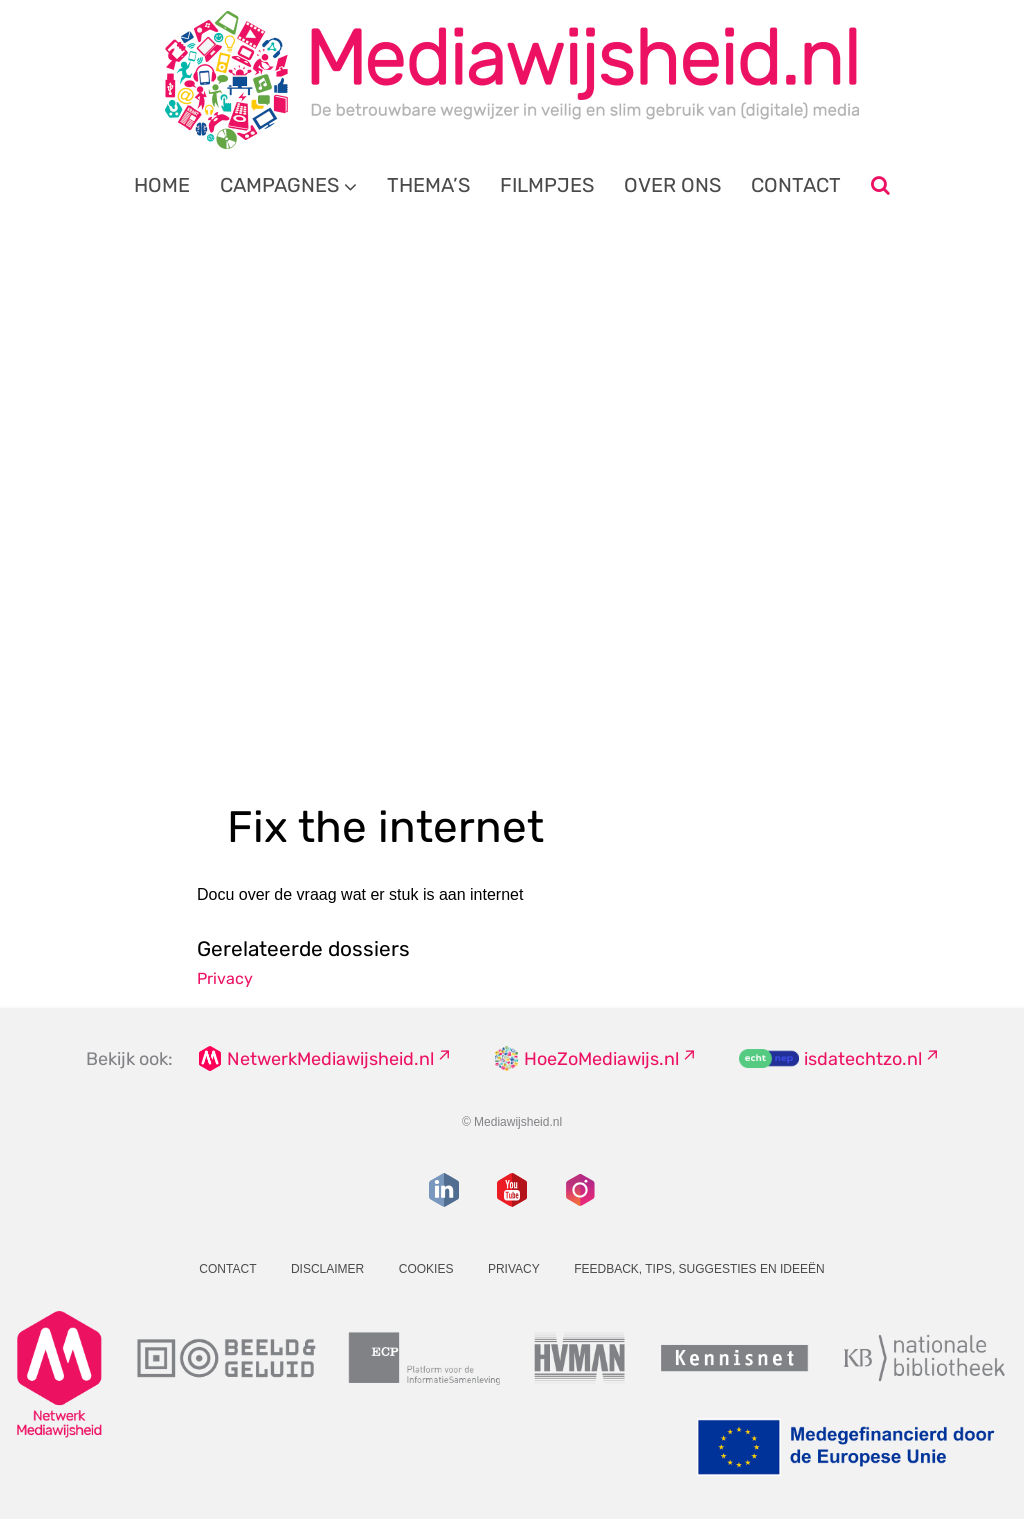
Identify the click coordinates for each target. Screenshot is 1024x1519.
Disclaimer (327, 1269)
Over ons (672, 185)
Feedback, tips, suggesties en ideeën (699, 1269)
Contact (796, 185)
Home (162, 185)
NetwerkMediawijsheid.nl (330, 1059)
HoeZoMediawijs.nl (601, 1059)
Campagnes (279, 185)
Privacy (225, 978)
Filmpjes (547, 185)
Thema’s (428, 185)
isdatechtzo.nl (863, 1059)
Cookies (426, 1269)
